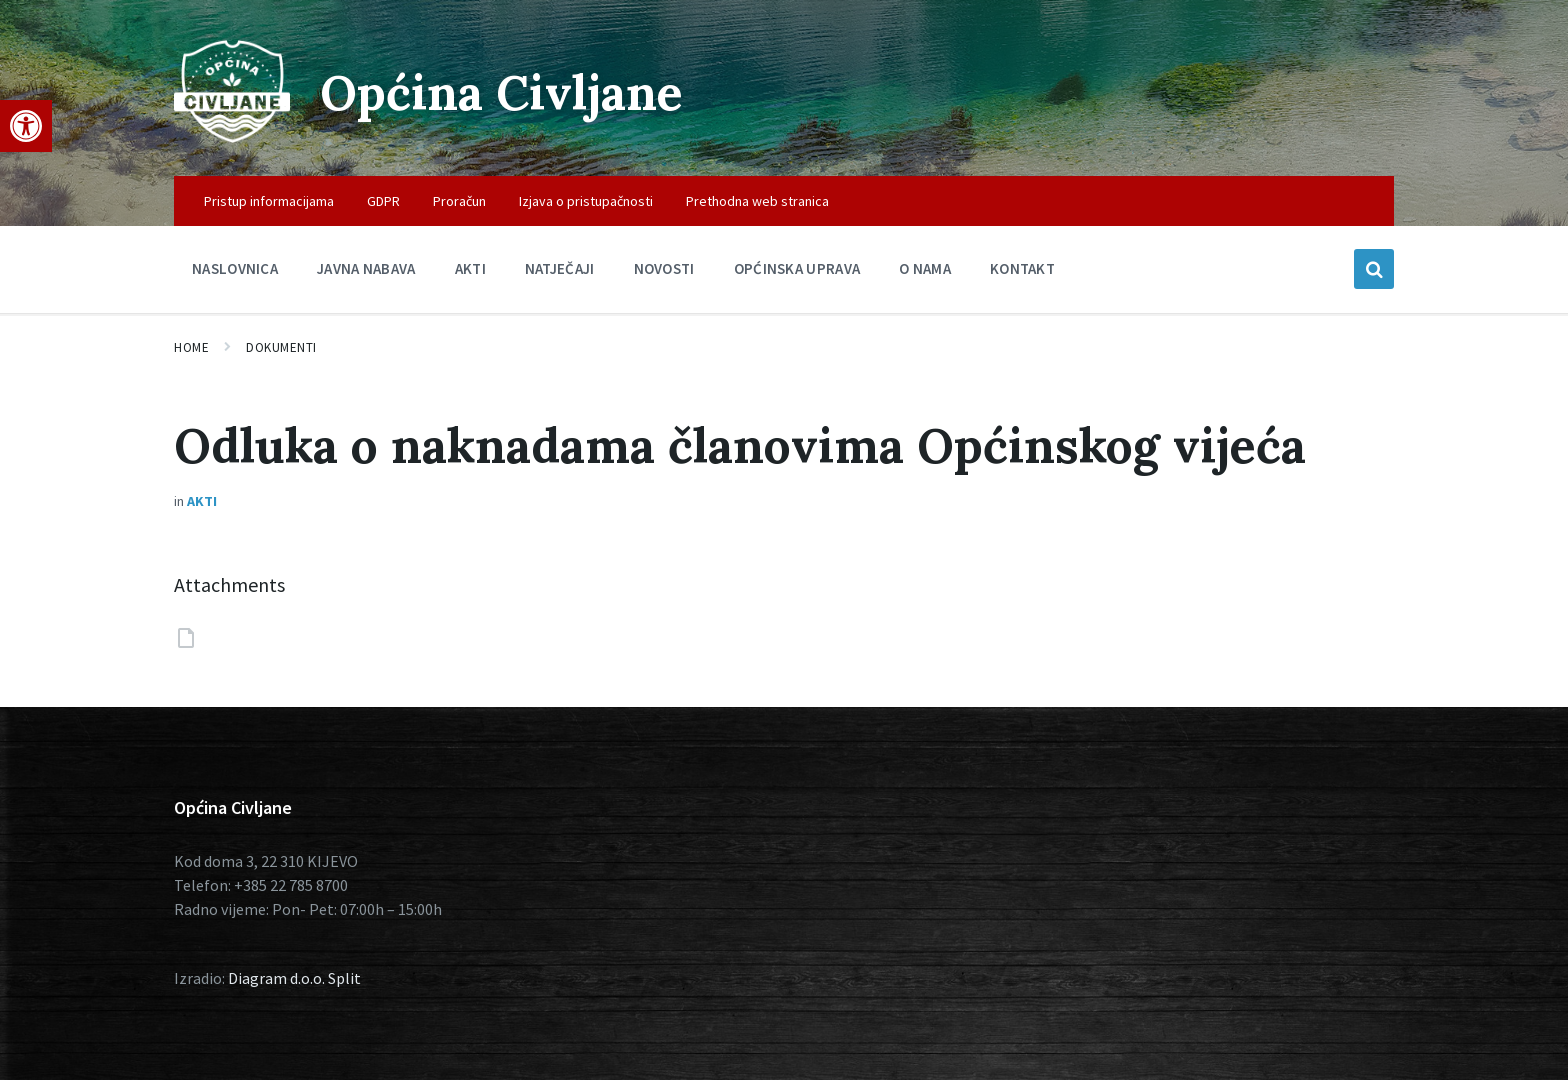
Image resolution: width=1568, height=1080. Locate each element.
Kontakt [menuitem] (1022, 268)
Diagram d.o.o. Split (294, 978)
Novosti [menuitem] (664, 268)
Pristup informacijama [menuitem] (269, 201)
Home (191, 347)
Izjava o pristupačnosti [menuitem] (586, 201)
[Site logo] (232, 137)
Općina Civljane (501, 92)
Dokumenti (281, 347)
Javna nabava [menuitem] (366, 268)
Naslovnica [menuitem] (235, 268)
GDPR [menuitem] (383, 201)
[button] (26, 126)
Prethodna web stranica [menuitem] (757, 201)
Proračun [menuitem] (459, 201)
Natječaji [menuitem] (560, 268)
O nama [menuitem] (925, 268)
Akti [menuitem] (470, 268)
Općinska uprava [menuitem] (797, 268)
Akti (202, 501)
